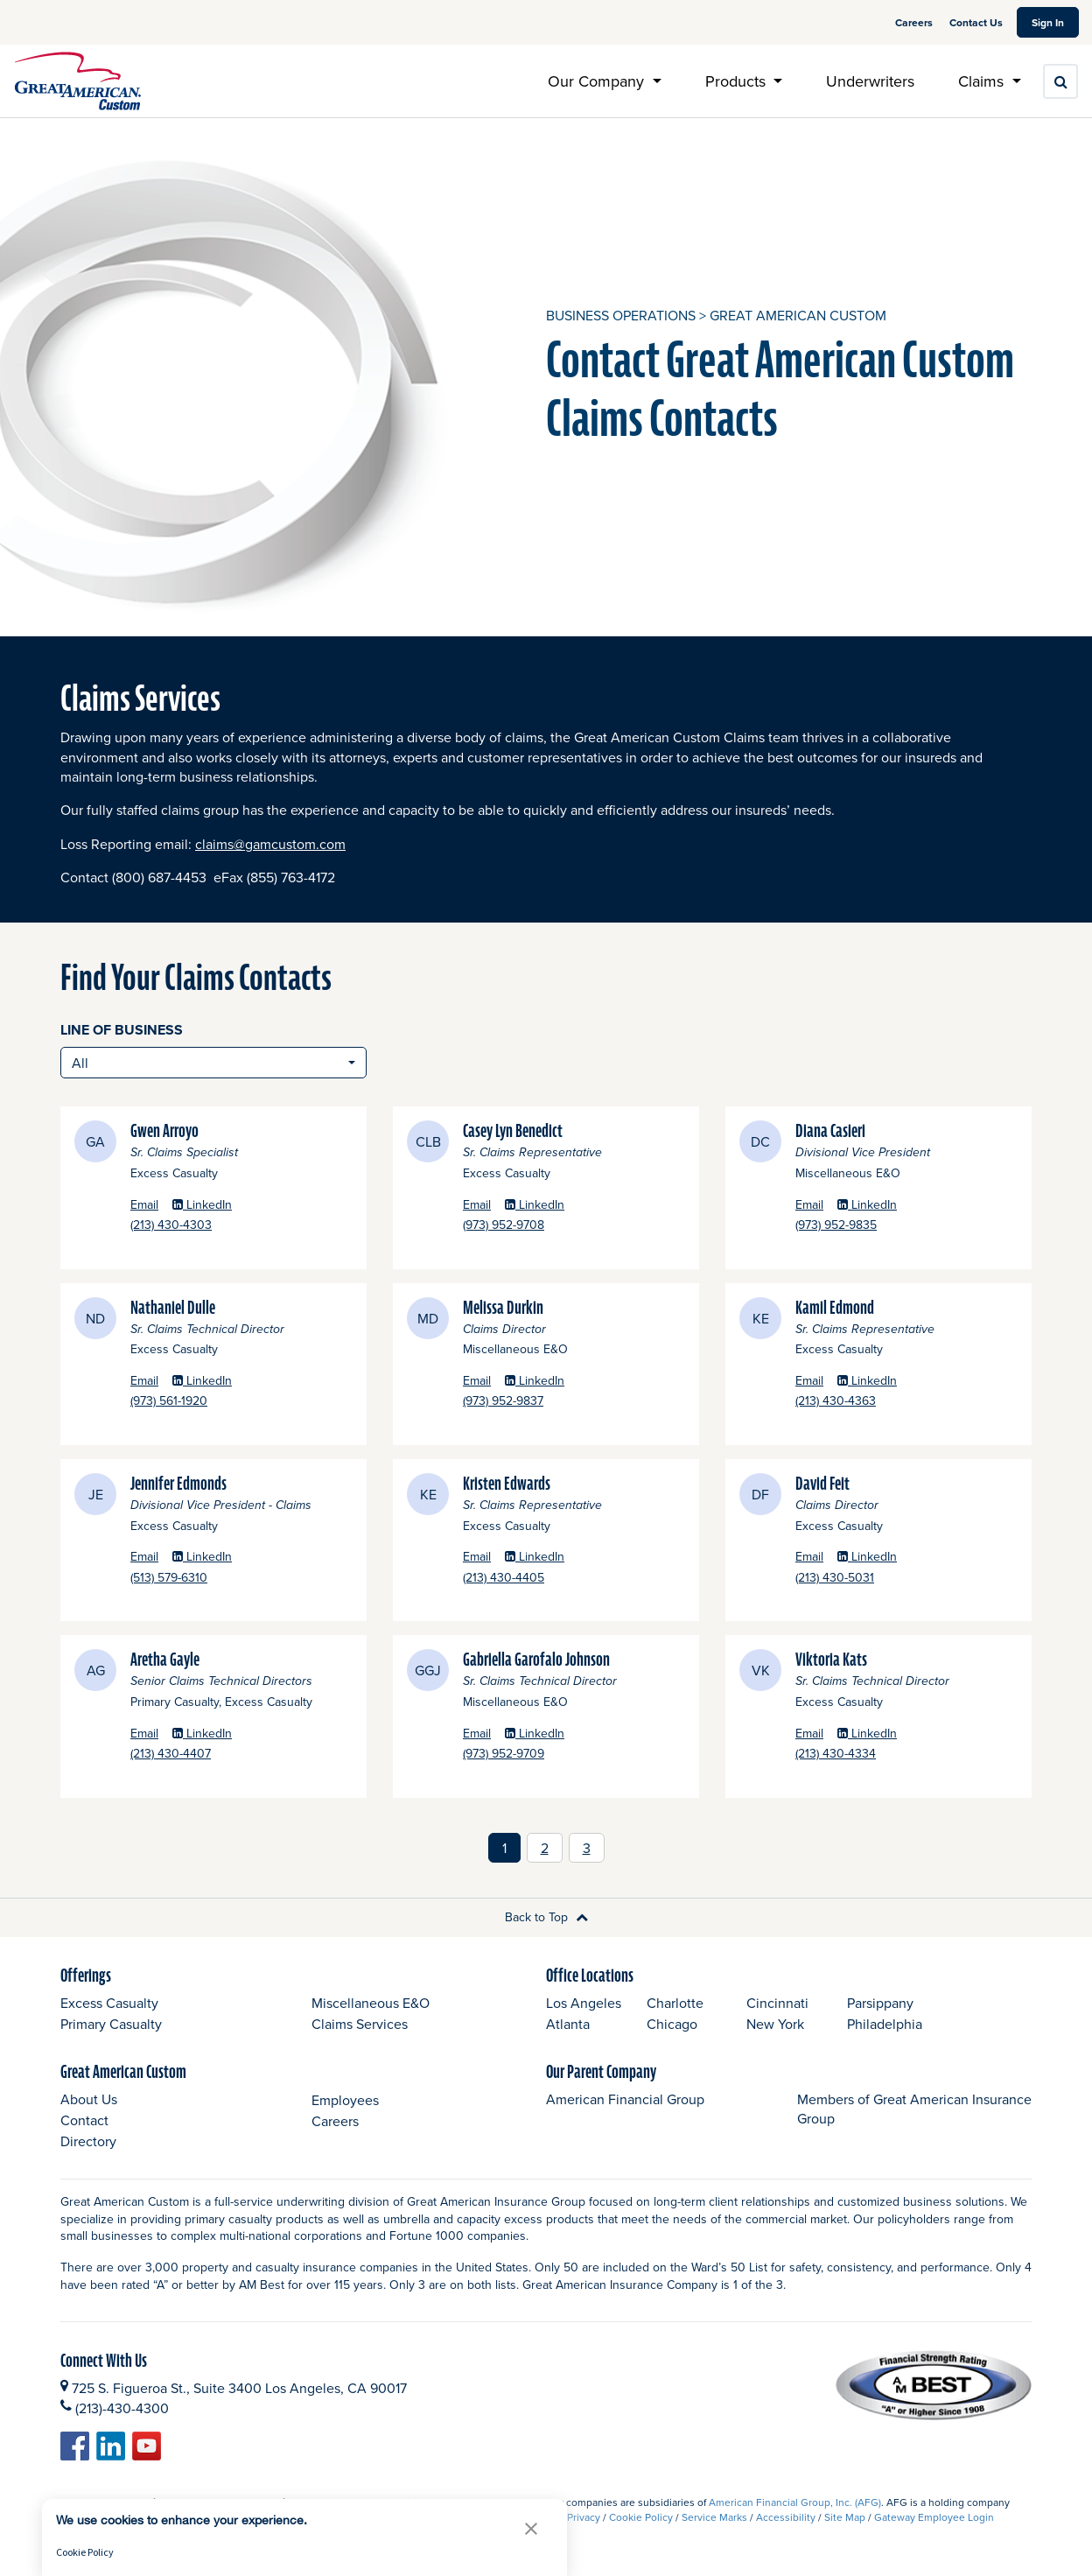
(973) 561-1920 (217, 1401)
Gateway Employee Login (934, 2516)
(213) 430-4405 (552, 1577)
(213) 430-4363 (884, 1401)
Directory (88, 2141)
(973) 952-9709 (552, 1753)
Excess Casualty (109, 2002)
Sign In (1055, 22)
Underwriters (870, 81)
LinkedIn (202, 1205)
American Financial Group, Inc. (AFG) (795, 2502)
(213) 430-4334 (884, 1753)
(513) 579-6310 (217, 1577)
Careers (915, 22)
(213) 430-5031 (883, 1577)
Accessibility (786, 2516)
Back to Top (546, 1917)
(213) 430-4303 (219, 1225)
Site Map (844, 2516)
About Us (88, 2099)
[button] (531, 2528)
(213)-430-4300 (122, 2408)
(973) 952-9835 (884, 1225)
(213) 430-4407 (219, 1753)
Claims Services (360, 2023)
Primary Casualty (111, 2023)
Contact (84, 2120)
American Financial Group (625, 2099)
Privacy (583, 2516)
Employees (345, 2099)
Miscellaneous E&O (371, 2002)
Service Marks (714, 2516)
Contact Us (976, 22)
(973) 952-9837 (551, 1401)
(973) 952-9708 (552, 1225)
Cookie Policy (641, 2516)
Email (144, 1205)
